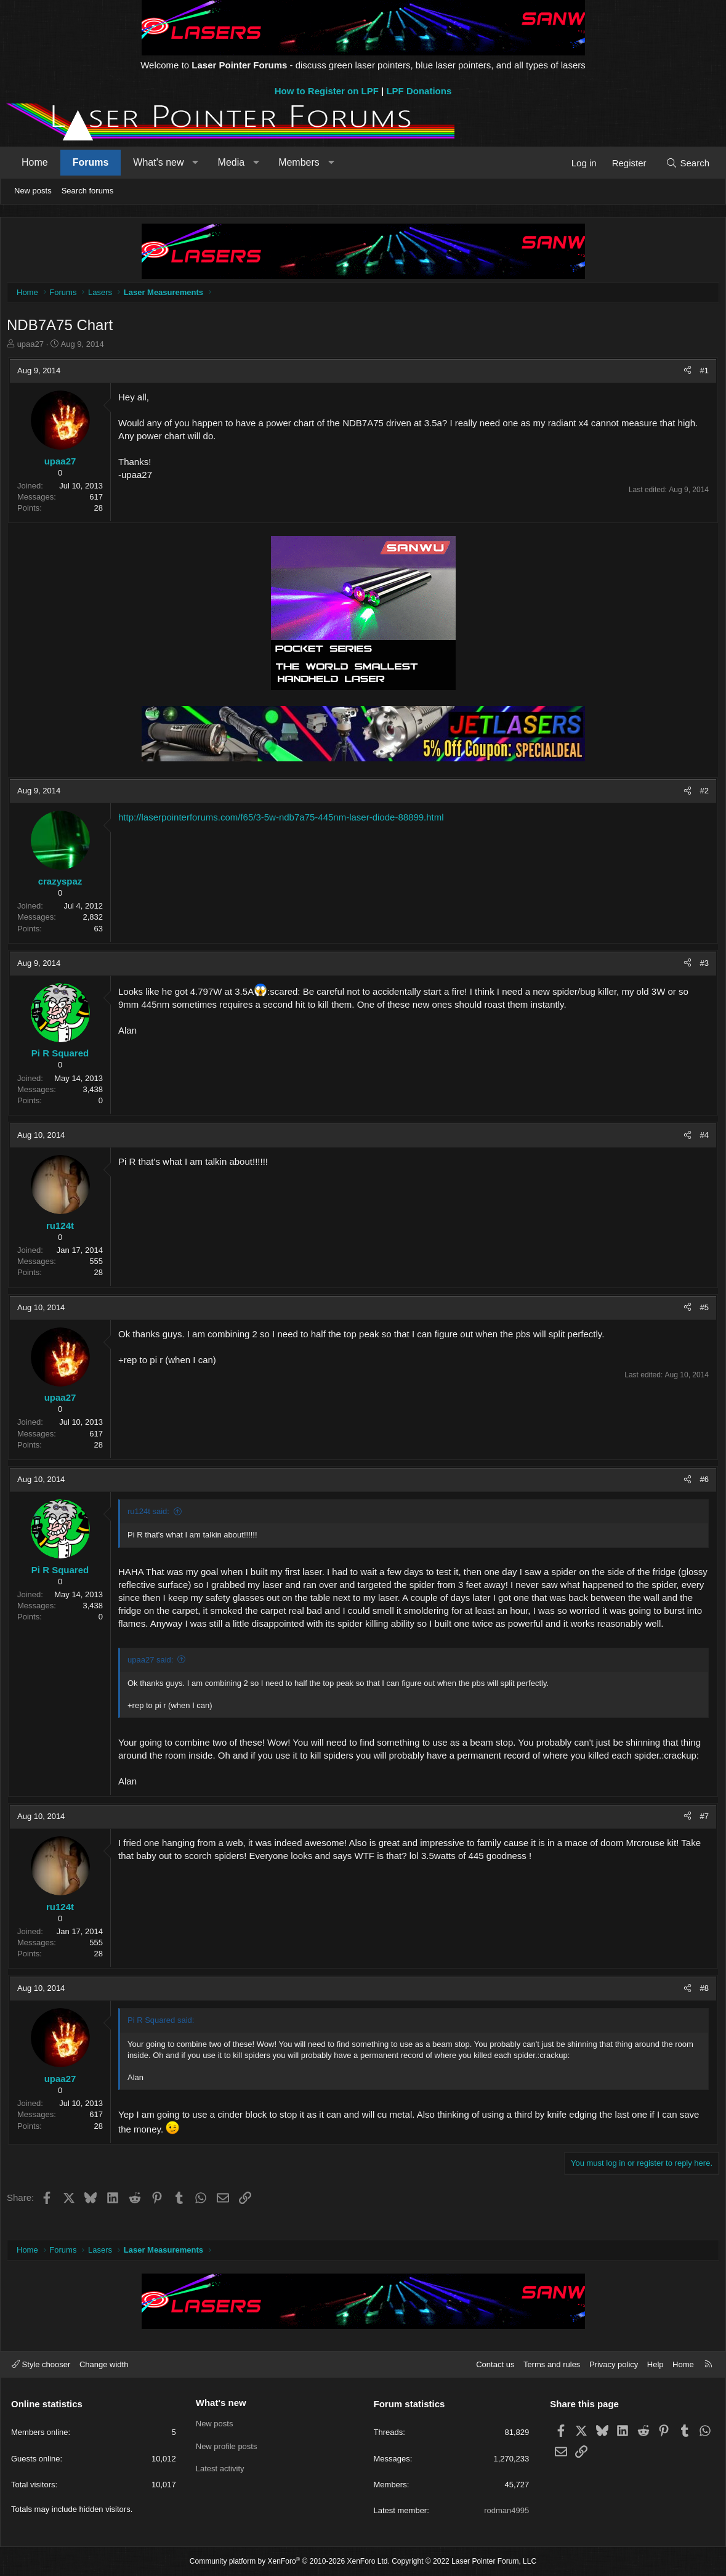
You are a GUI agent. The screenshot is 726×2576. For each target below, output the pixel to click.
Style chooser (41, 2364)
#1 (701, 373)
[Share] (684, 374)
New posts (33, 190)
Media (231, 162)
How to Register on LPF (327, 91)
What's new (158, 162)
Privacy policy (613, 2364)
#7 (701, 1832)
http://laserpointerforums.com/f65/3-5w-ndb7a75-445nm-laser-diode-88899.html (284, 820)
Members (299, 162)
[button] (195, 163)
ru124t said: (151, 1514)
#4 (701, 1138)
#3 (701, 966)
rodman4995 (506, 2510)
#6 (701, 1482)
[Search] (687, 163)
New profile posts (226, 2446)
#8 (701, 2004)
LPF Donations (418, 91)
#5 (701, 1310)
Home (35, 162)
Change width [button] (104, 2364)
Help (655, 2364)
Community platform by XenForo (290, 2561)
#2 (701, 793)
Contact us (495, 2364)
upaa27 (33, 347)
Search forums (88, 190)
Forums (91, 162)
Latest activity (220, 2468)
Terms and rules (551, 2364)
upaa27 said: (153, 1675)
